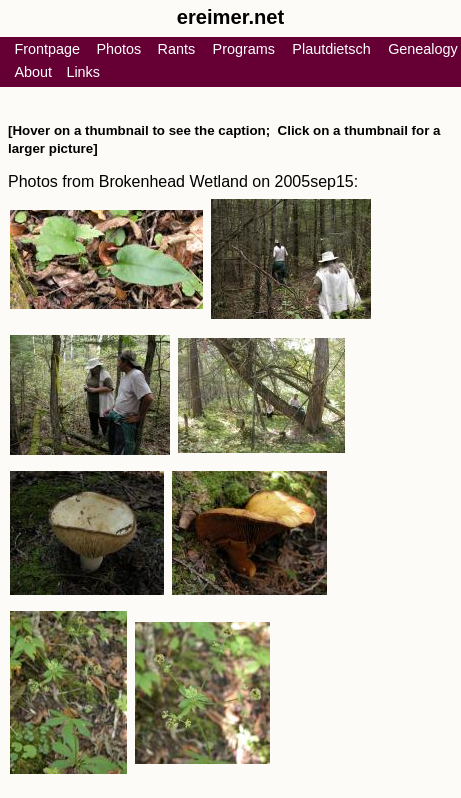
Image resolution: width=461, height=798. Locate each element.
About (33, 72)
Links (83, 72)
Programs (244, 49)
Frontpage (47, 49)
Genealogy (423, 49)
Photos (118, 49)
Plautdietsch (331, 49)
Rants (177, 49)
